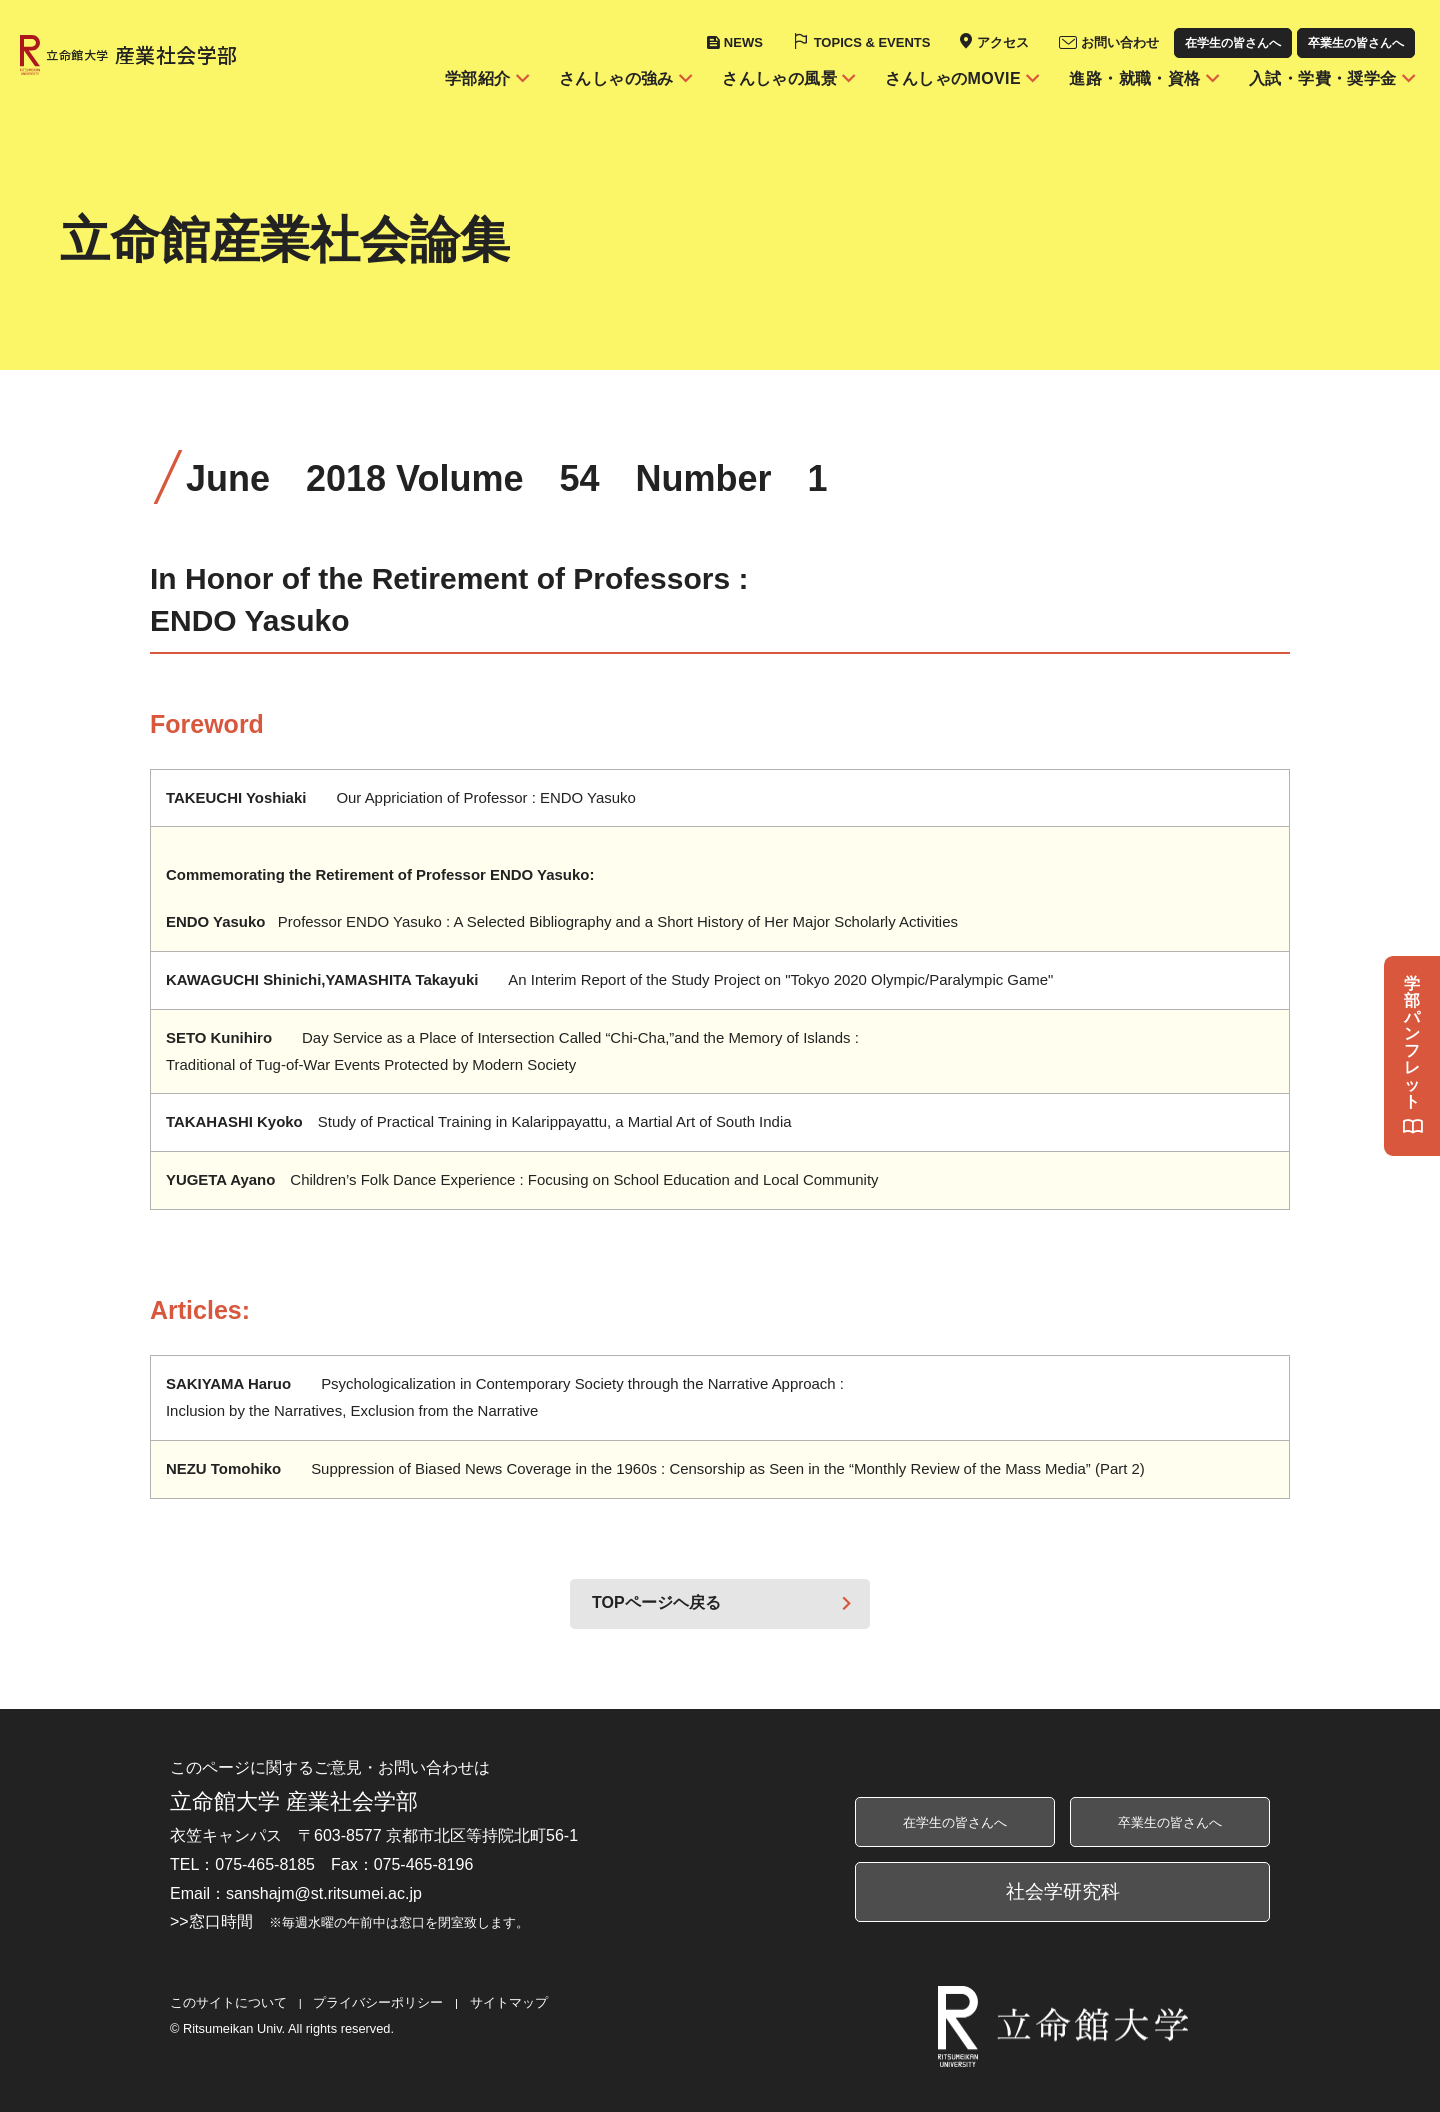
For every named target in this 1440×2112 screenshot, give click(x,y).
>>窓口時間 (349, 1921)
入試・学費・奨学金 (1323, 78)
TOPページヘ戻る (656, 1602)
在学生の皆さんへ (1233, 43)
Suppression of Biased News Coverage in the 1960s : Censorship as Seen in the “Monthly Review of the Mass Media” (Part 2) (655, 1468)
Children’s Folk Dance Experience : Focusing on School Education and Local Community (522, 1179)
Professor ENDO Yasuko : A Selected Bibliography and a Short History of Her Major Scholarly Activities (562, 921)
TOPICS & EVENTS (872, 42)
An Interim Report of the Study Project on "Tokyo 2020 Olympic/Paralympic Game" (609, 979)
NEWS (743, 42)
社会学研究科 (1063, 1891)
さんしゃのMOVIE (953, 78)
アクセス (1003, 42)
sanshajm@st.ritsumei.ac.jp (324, 1893)
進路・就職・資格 (1134, 78)
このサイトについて (228, 2002)
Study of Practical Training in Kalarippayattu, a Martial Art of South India (479, 1121)
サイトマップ (509, 2002)
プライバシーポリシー (378, 2002)
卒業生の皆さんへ (1356, 43)
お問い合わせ (1120, 42)
